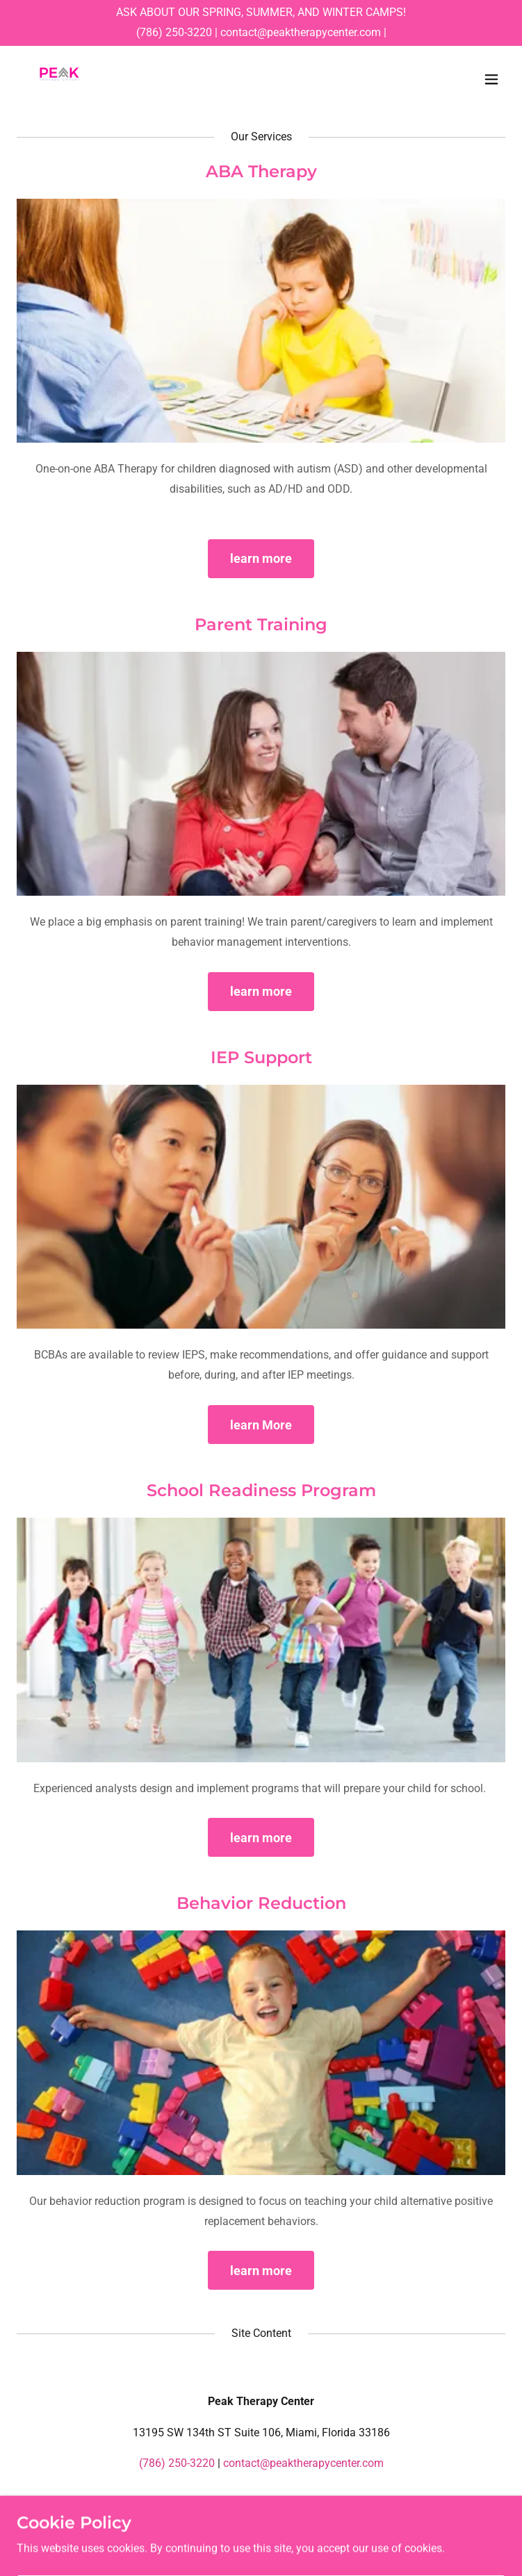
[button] (491, 79)
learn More (261, 1425)
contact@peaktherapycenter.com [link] (300, 32)
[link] (59, 79)
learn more (261, 558)
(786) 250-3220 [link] (174, 32)
